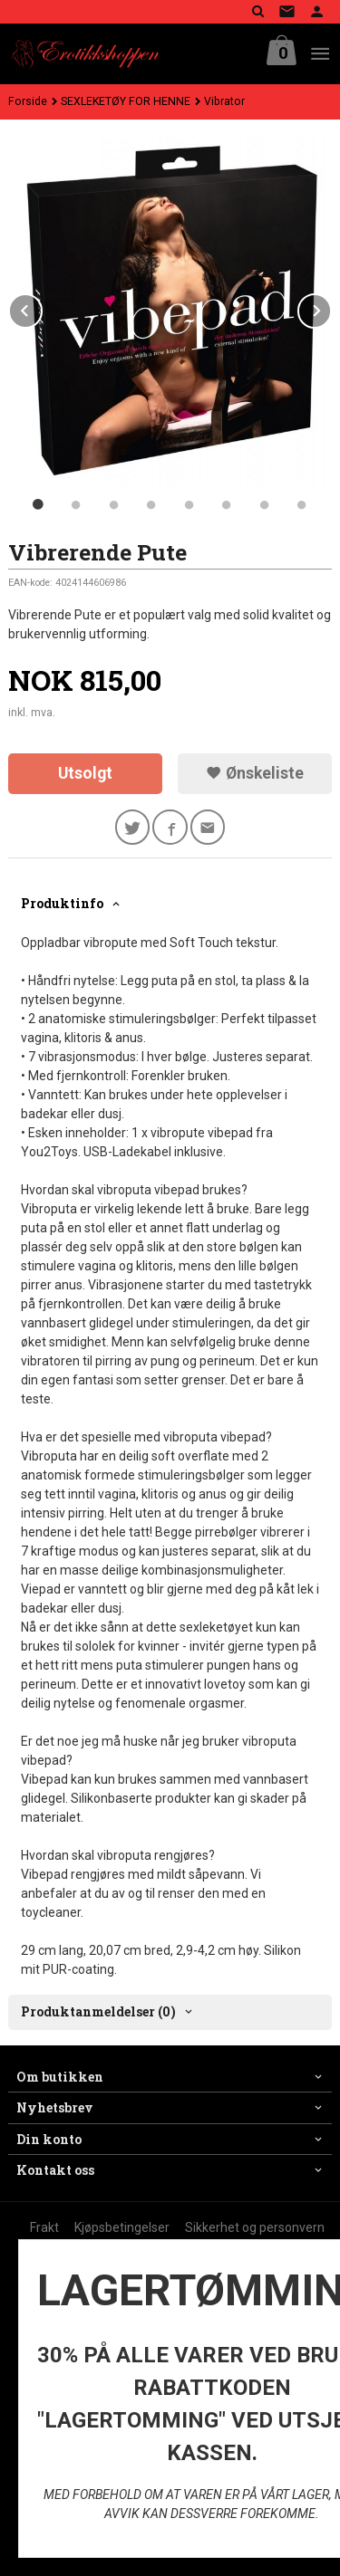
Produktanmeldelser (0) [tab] (98, 2011)
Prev (42, 307)
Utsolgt (85, 773)
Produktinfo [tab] (62, 903)
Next (331, 307)
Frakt (44, 2227)
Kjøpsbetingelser (122, 2227)
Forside (27, 101)
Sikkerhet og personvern (255, 2227)
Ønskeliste (255, 773)
